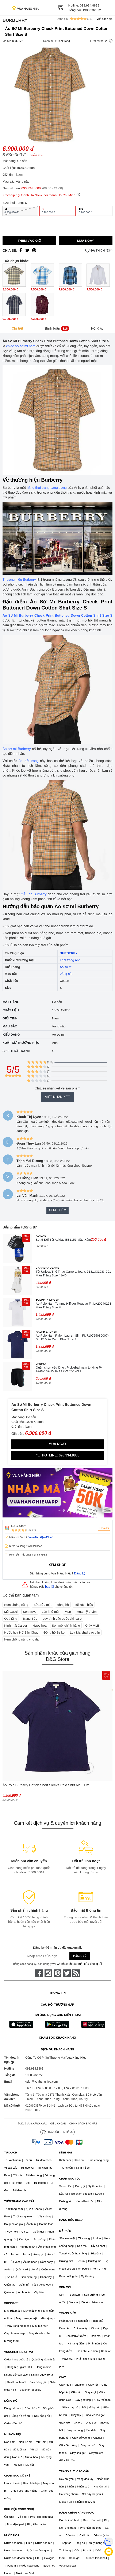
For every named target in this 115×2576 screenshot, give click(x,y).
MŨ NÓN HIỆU (13, 2434)
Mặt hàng (11, 1002)
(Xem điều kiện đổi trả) (40, 1537)
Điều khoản (58, 2123)
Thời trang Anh (70, 960)
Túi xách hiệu (83, 1604)
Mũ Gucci (11, 1611)
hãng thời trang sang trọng (47, 487)
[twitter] (67, 1973)
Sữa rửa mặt (42, 1604)
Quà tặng (10, 1618)
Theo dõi (104, 1528)
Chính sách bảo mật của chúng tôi (79, 1963)
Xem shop (57, 1565)
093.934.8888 (89, 5)
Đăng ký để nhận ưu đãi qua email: (57, 1947)
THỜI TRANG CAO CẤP (19, 2201)
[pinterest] (57, 1973)
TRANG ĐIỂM (67, 2313)
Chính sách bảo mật (83, 2123)
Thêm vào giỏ (29, 240)
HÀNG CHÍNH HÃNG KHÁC (76, 2512)
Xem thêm (57, 1210)
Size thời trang (16, 1051)
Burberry (15, 20)
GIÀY (62, 2377)
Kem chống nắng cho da (21, 1639)
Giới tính (10, 1018)
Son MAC (30, 1611)
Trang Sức (30, 1618)
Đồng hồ (63, 1604)
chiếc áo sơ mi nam (20, 346)
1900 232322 (92, 10)
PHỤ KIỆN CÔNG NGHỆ (19, 2509)
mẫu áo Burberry (33, 894)
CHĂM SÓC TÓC (70, 2178)
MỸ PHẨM (65, 2230)
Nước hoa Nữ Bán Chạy (21, 1632)
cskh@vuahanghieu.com (41, 2081)
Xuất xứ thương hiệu (21, 1042)
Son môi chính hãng (66, 1625)
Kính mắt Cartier (15, 1625)
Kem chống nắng (16, 1604)
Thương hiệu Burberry (19, 579)
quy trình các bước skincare (62, 1618)
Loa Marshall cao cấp (85, 1632)
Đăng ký (79, 1573)
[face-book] (39, 1973)
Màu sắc (10, 1026)
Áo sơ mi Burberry (17, 749)
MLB (68, 1611)
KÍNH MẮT (65, 2152)
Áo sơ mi (66, 967)
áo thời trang (29, 761)
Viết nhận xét (57, 1097)
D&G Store (19, 1526)
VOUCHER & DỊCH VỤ (18, 2351)
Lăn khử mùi (50, 1611)
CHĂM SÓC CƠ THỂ (17, 2475)
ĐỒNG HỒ (10, 2400)
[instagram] (48, 1973)
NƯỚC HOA (11, 2535)
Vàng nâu (66, 973)
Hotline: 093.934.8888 (58, 1455)
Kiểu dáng (11, 1034)
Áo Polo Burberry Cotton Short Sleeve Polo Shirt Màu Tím (46, 1785)
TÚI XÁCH (10, 2152)
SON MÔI (65, 2287)
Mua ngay (85, 240)
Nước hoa (39, 1625)
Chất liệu (11, 1010)
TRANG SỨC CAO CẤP (74, 2471)
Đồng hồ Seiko (54, 1632)
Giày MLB (92, 1625)
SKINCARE (11, 2303)
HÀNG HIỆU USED (71, 2219)
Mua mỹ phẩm (86, 1611)
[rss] (76, 1973)
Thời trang (63, 40)
